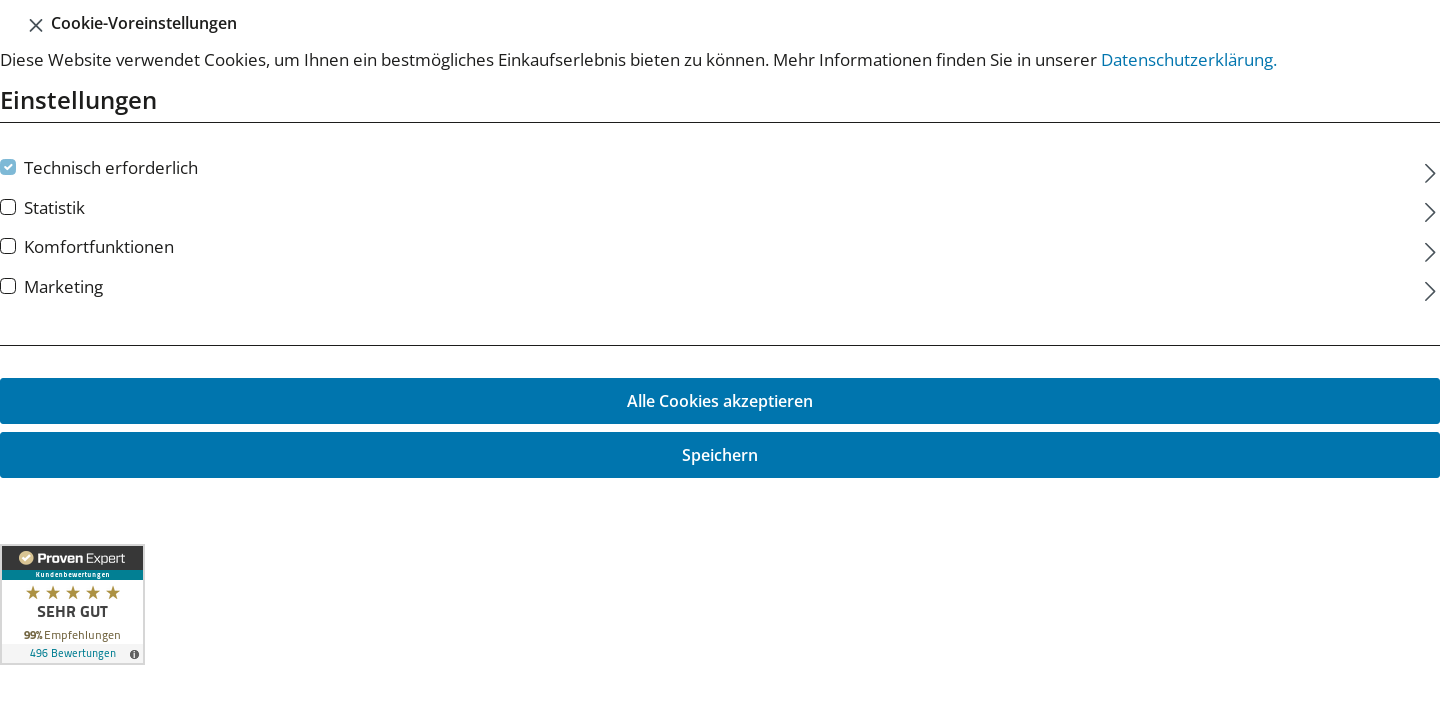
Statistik (54, 207)
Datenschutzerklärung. (1189, 59)
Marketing (63, 286)
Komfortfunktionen (99, 246)
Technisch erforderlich (111, 167)
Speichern (720, 455)
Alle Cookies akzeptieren (720, 401)
